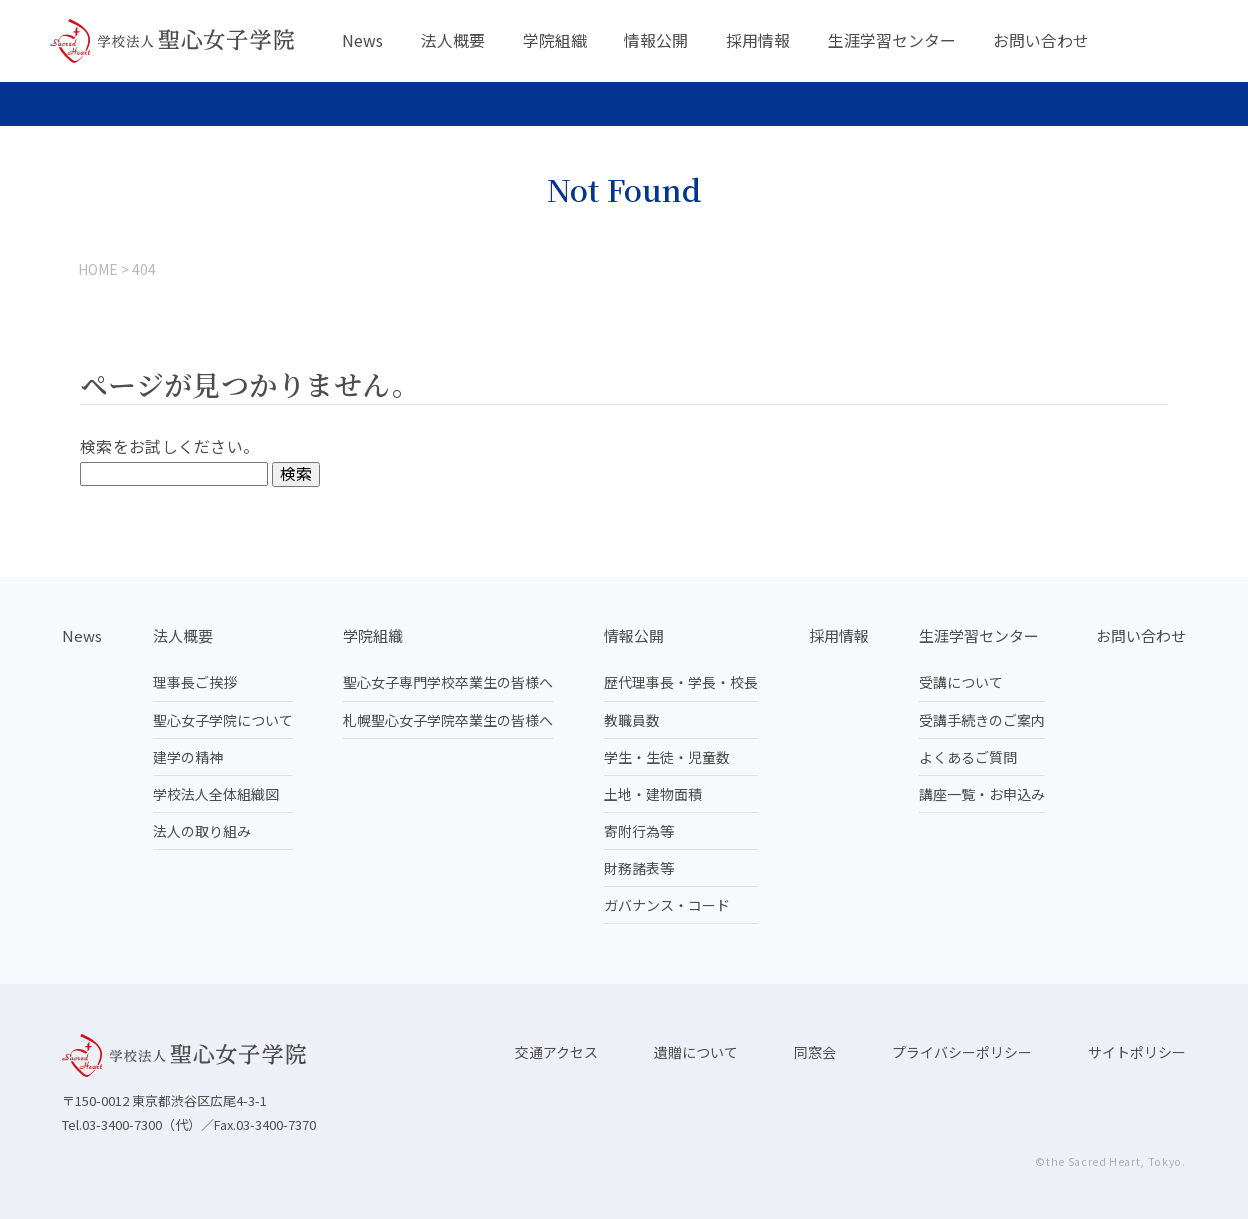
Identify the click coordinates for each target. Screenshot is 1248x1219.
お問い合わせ (1041, 40)
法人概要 (453, 40)
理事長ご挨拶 (195, 682)
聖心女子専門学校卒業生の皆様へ (448, 682)
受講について (961, 682)
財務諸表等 (639, 868)
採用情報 (758, 40)
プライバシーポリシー (962, 1052)
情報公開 (656, 40)
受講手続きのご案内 (982, 720)
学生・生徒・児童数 (667, 757)
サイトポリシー (1137, 1052)
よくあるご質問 (968, 757)
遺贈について (696, 1052)
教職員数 (632, 720)
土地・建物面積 (653, 794)
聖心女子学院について (223, 720)
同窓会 (815, 1052)
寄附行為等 (639, 831)
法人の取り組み (202, 831)
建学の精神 (188, 757)
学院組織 (555, 40)
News (362, 40)
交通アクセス (556, 1052)
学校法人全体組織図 (216, 794)
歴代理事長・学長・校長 (681, 682)
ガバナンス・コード (667, 905)
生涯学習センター (892, 40)
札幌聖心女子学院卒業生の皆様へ (448, 720)
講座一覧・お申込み (982, 794)
